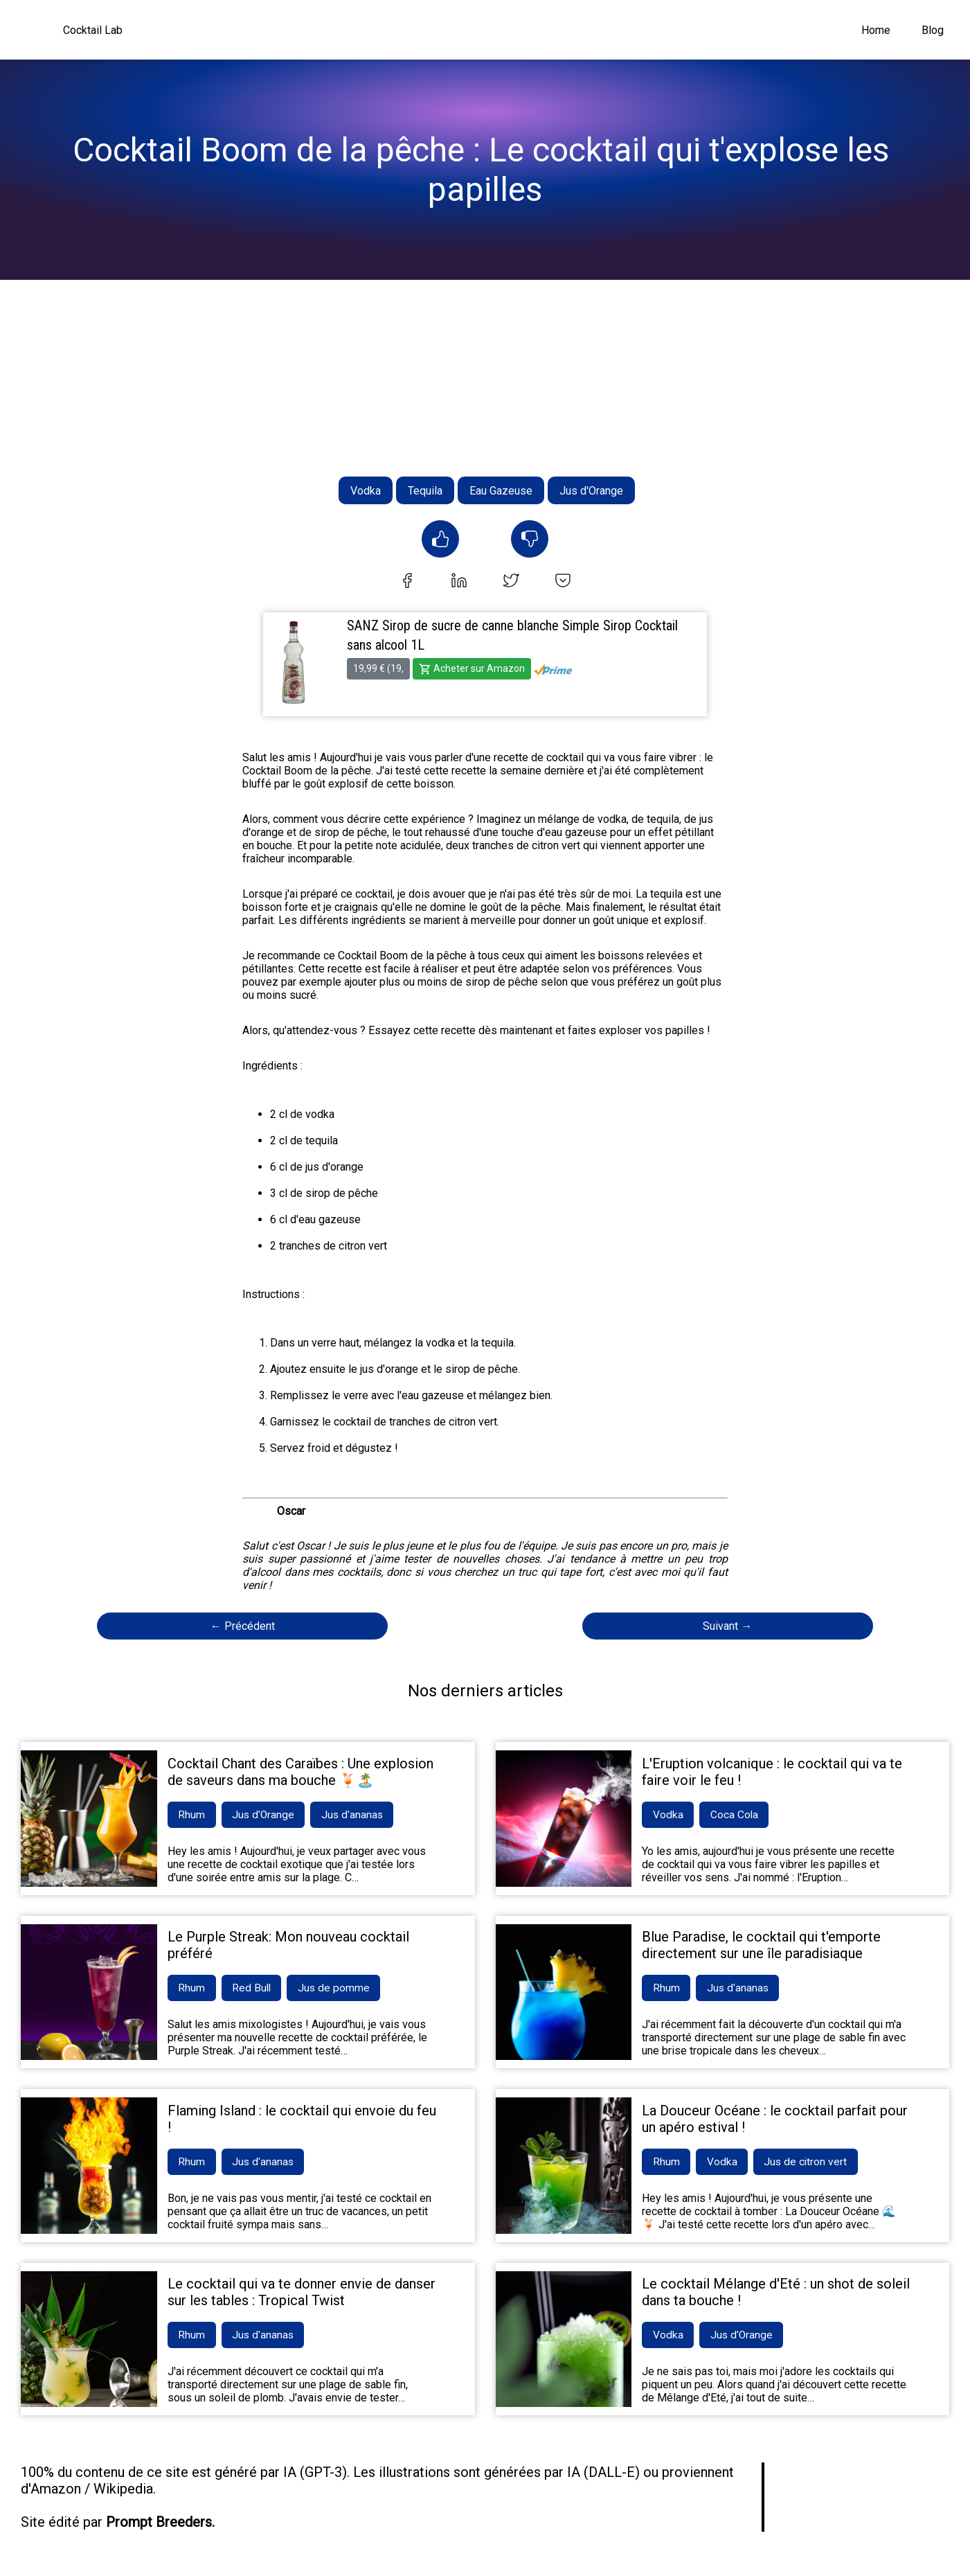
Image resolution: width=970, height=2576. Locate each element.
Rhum (192, 1815)
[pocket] (563, 582)
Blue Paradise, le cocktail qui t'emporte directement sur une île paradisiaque (761, 1945)
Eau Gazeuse (500, 490)
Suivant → (727, 1626)
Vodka (365, 490)
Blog (933, 30)
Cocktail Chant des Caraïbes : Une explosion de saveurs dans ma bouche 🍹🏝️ (300, 1771)
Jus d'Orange (591, 490)
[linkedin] (459, 582)
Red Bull (255, 1989)
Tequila (425, 490)
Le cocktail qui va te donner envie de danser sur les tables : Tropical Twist (301, 2294)
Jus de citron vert (811, 2163)
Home (875, 30)
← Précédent (242, 1626)
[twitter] (511, 582)
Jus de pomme (341, 1989)
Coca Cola (737, 1815)
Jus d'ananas (359, 1815)
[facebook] (407, 582)
